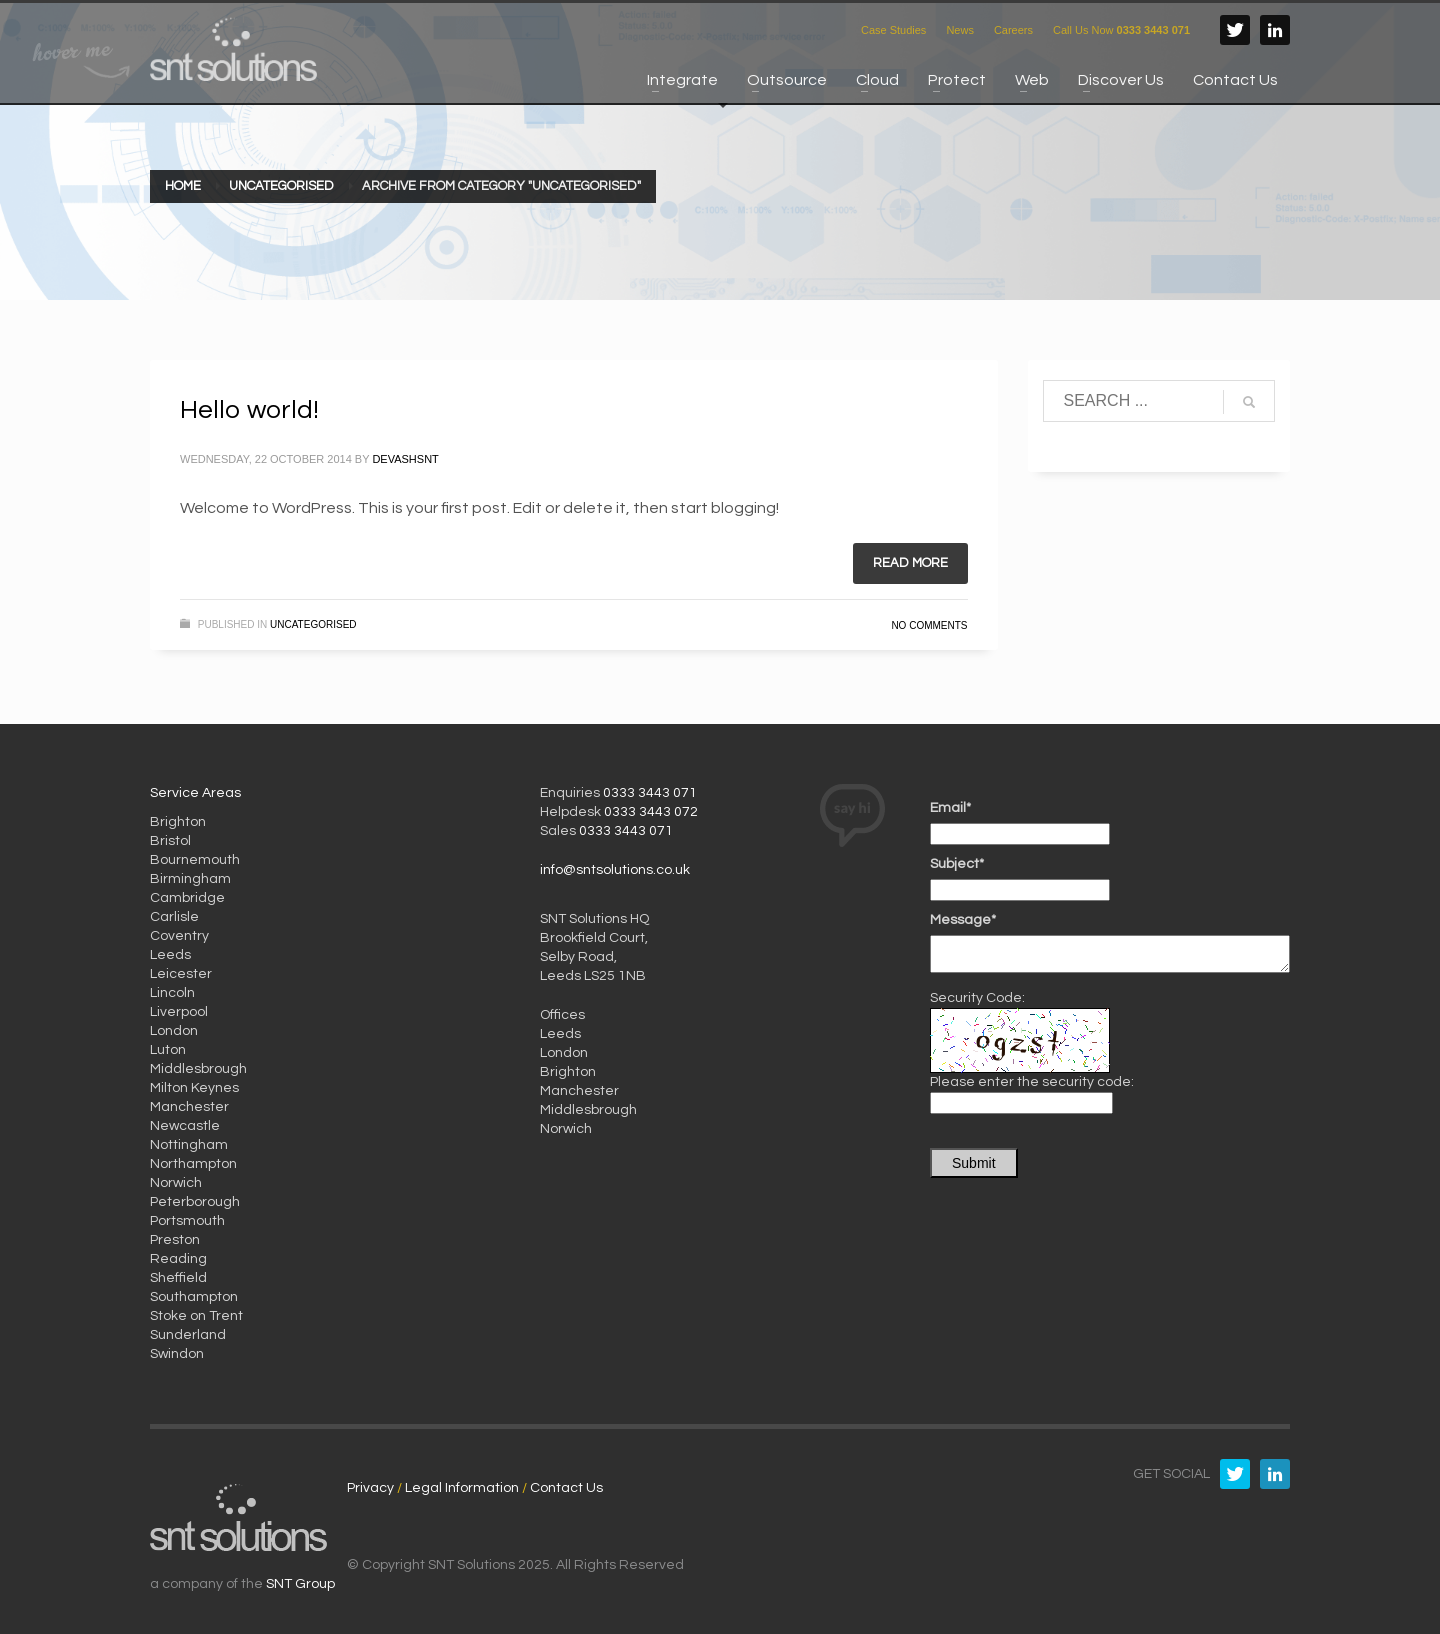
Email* (950, 808)
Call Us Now (1121, 30)
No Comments (929, 625)
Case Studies (893, 30)
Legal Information (462, 1488)
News (960, 30)
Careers (1013, 30)
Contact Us (566, 1488)
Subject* (957, 864)
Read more (910, 563)
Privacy (370, 1488)
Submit (974, 1163)
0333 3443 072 (651, 812)
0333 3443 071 (650, 793)
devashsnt (405, 459)
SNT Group (300, 1584)
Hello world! (249, 410)
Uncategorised (313, 624)
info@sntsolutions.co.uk (615, 870)
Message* (963, 920)
